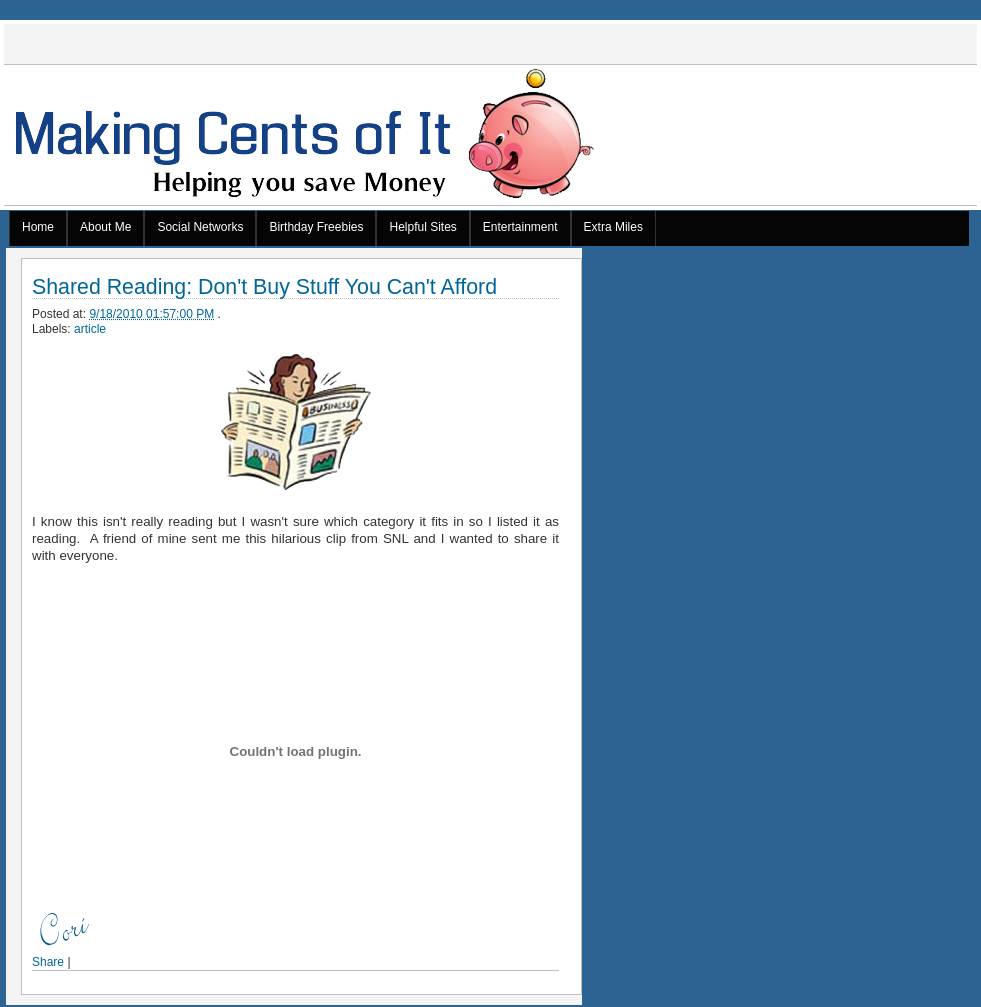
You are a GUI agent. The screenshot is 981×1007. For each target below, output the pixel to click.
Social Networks (200, 227)
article (90, 329)
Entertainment (520, 227)
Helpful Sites (422, 227)
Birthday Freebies (316, 227)
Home (38, 227)
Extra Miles (613, 227)
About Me (105, 227)
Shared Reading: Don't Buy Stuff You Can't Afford (264, 287)
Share (48, 962)
